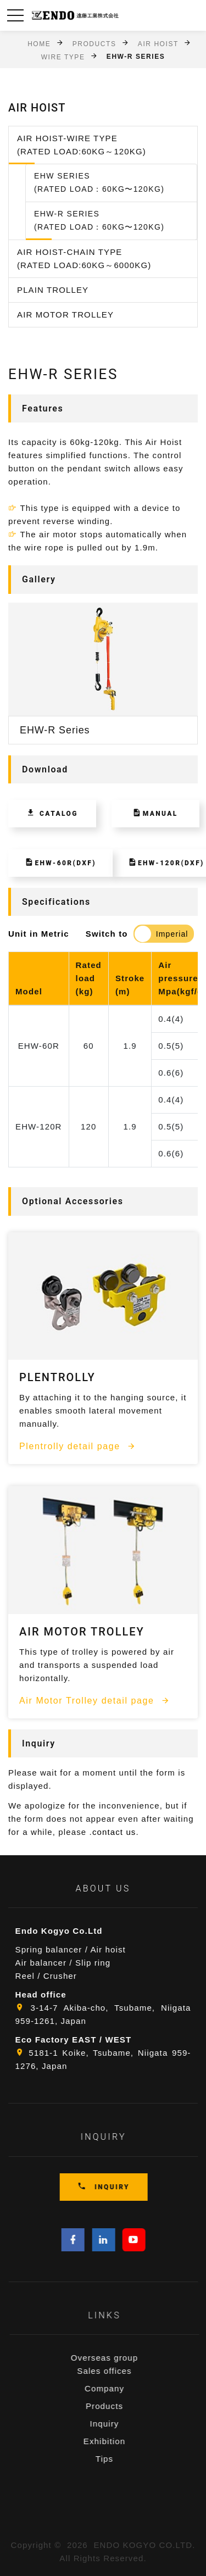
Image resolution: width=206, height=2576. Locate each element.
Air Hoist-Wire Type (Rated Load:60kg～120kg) (81, 144)
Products (94, 43)
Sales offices (124, 2370)
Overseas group (124, 2357)
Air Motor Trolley (65, 314)
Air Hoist (158, 43)
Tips (124, 2458)
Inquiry (124, 2423)
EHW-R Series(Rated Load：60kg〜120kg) (99, 220)
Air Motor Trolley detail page (94, 1700)
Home (39, 43)
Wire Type (63, 56)
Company (124, 2388)
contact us (114, 1832)
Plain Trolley (52, 289)
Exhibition (124, 2441)
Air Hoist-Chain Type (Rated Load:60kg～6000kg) (84, 258)
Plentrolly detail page (77, 1446)
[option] (103, 673)
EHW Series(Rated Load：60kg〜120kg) (99, 182)
